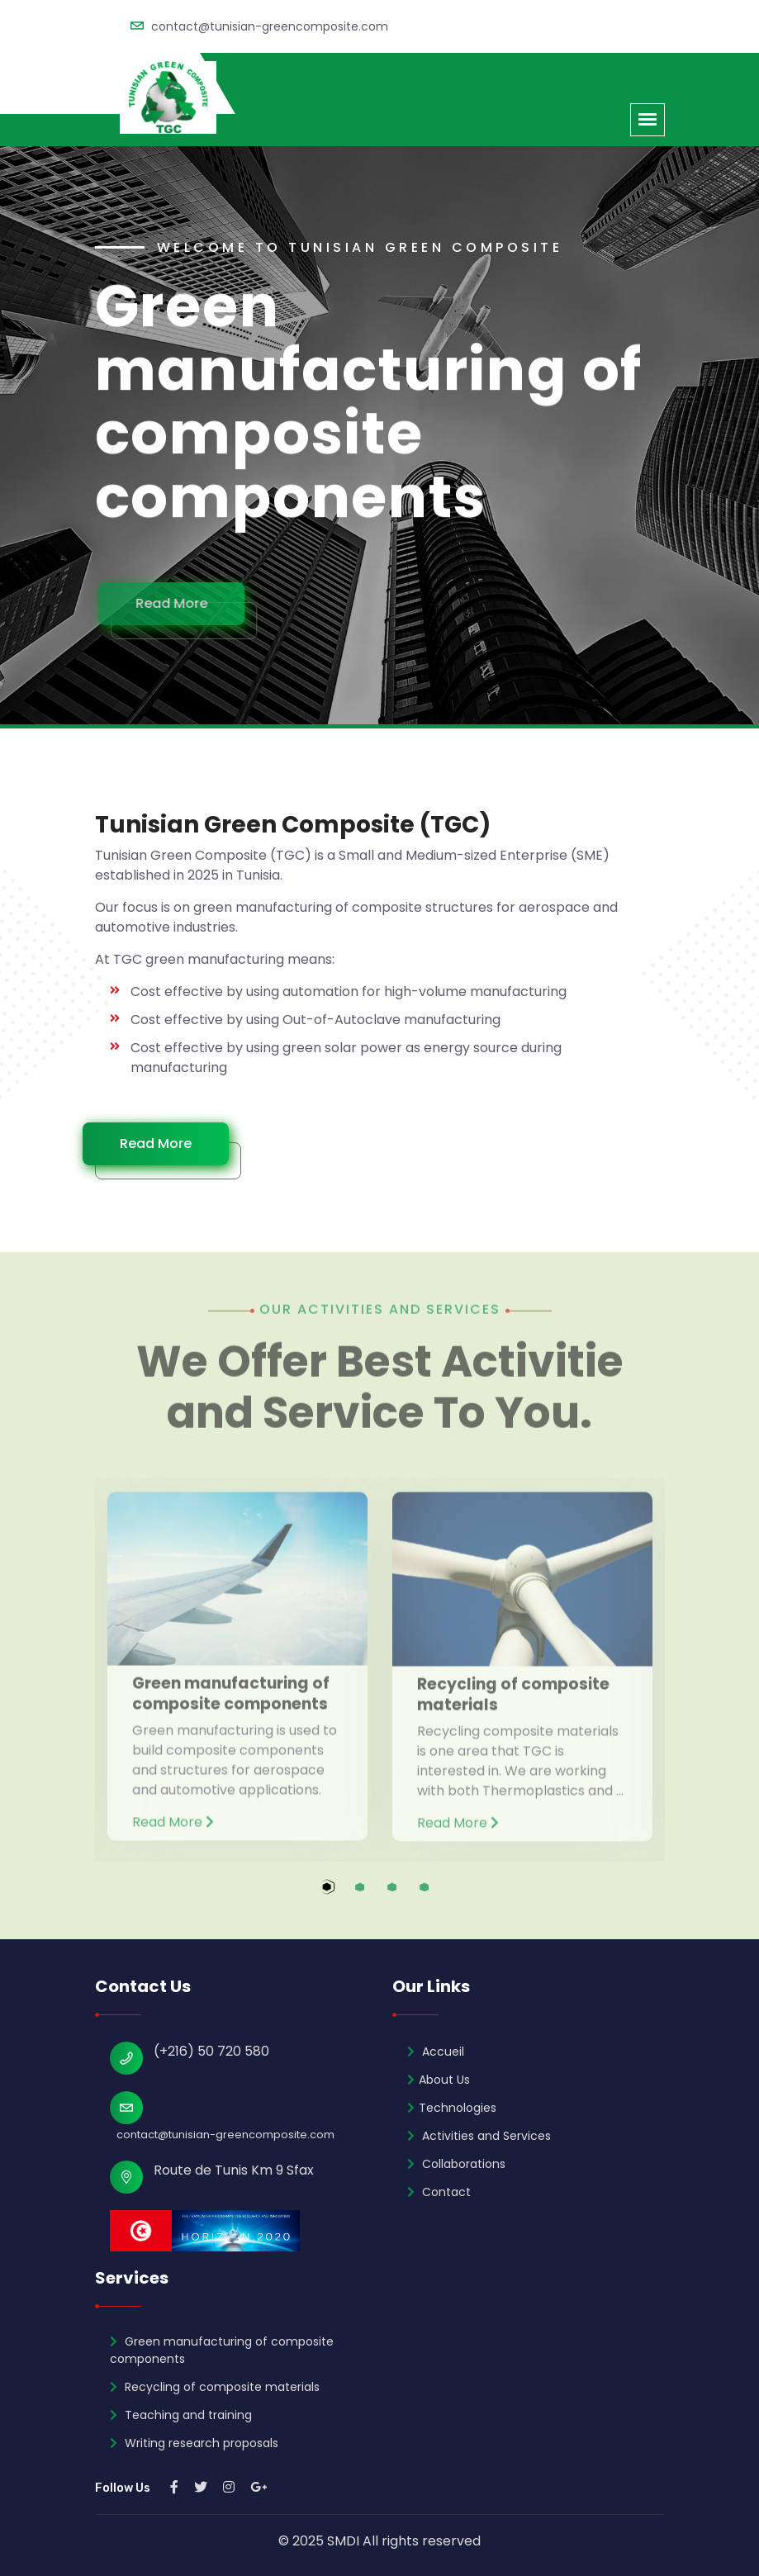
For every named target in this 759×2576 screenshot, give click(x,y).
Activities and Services (479, 2136)
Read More (181, 603)
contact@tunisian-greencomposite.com (269, 26)
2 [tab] (375, 1896)
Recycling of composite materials (215, 2387)
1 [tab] (343, 1896)
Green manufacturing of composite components (222, 2350)
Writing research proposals (194, 2443)
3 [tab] (407, 1896)
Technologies (451, 2107)
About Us (438, 2079)
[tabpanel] (237, 1660)
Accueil (435, 2051)
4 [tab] (440, 1896)
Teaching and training (181, 2415)
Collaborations (456, 2164)
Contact (439, 2192)
